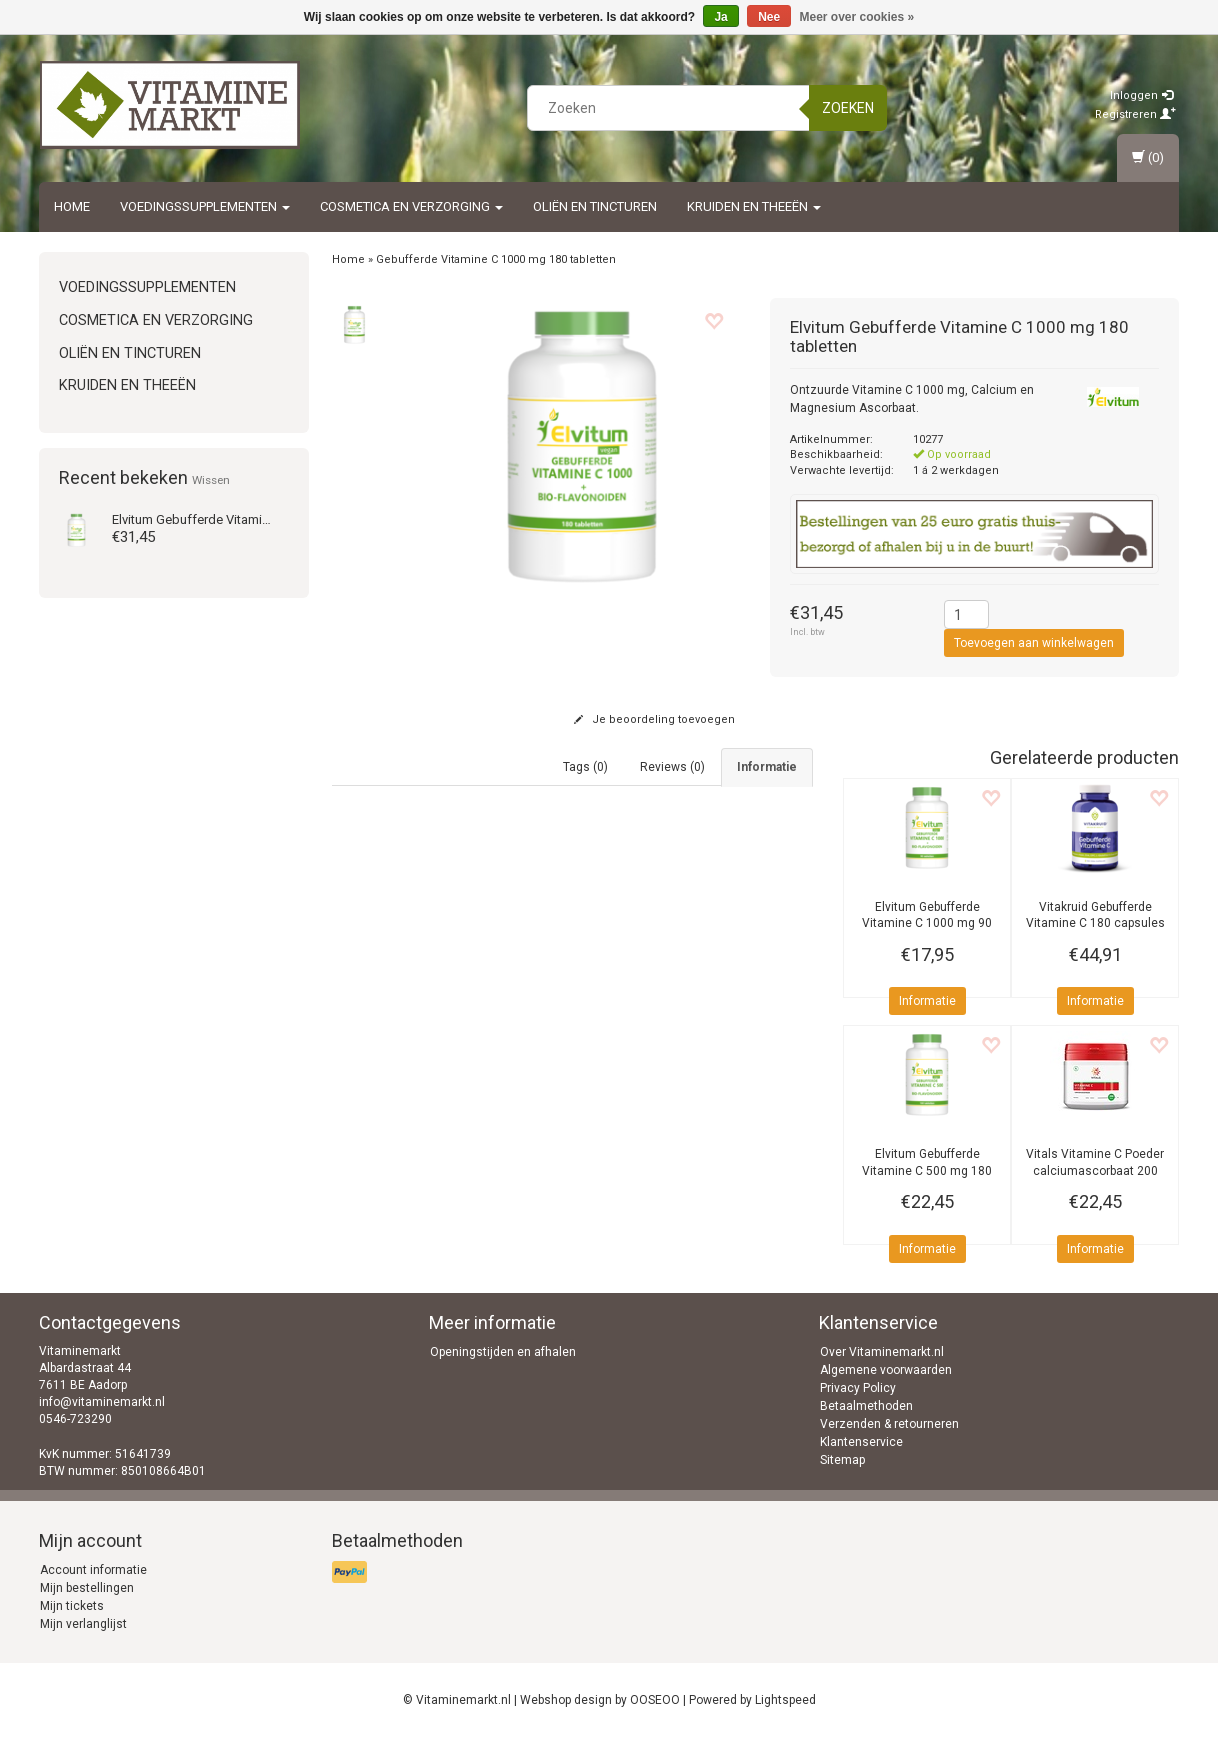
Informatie (927, 1001)
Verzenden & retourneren (889, 1424)
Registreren (1135, 114)
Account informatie (93, 1570)
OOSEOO (655, 1700)
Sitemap (842, 1460)
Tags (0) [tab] (585, 767)
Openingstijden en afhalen (503, 1352)
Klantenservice (861, 1442)
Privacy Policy (858, 1388)
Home (72, 206)
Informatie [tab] (767, 767)
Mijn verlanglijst (83, 1624)
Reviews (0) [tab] (672, 767)
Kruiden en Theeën (754, 206)
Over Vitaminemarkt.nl (882, 1352)
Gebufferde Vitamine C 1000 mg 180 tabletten (496, 259)
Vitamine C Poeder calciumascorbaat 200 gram (1095, 1171)
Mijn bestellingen (87, 1588)
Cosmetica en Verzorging (411, 206)
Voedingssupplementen (205, 206)
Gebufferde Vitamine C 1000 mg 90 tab (927, 924)
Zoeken (848, 108)
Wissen (211, 480)
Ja (720, 17)
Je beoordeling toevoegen (654, 719)
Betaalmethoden (866, 1406)
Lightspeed (785, 1700)
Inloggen (1141, 95)
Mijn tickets (72, 1606)
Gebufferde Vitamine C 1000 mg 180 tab (249, 519)
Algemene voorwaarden (886, 1370)
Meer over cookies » (857, 17)
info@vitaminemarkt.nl (102, 1402)
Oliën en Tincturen (595, 206)
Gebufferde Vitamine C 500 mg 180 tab (927, 1171)
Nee (769, 17)
